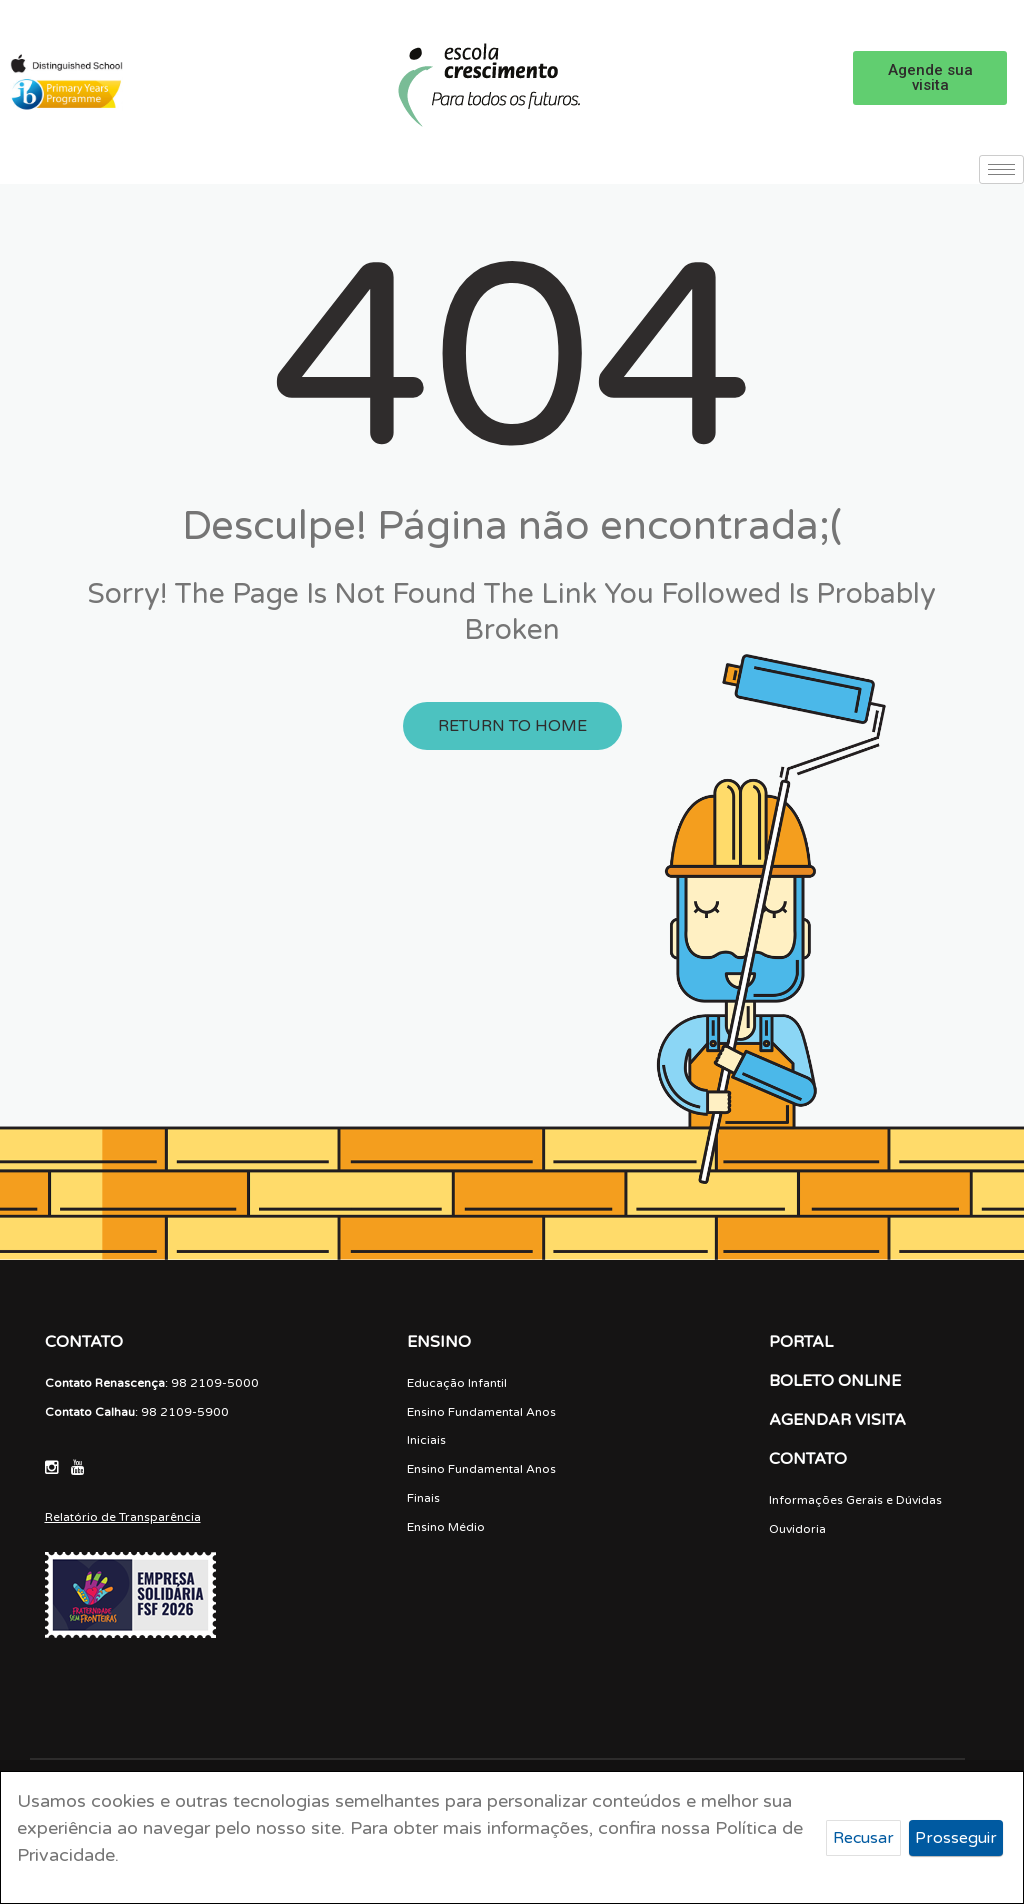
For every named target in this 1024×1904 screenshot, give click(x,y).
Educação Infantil (457, 1383)
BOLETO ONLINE (835, 1381)
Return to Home (512, 726)
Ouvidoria (797, 1529)
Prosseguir (956, 1838)
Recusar (863, 1838)
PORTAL (801, 1342)
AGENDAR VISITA (837, 1420)
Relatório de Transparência (123, 1517)
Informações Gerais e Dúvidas (855, 1500)
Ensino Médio (446, 1527)
